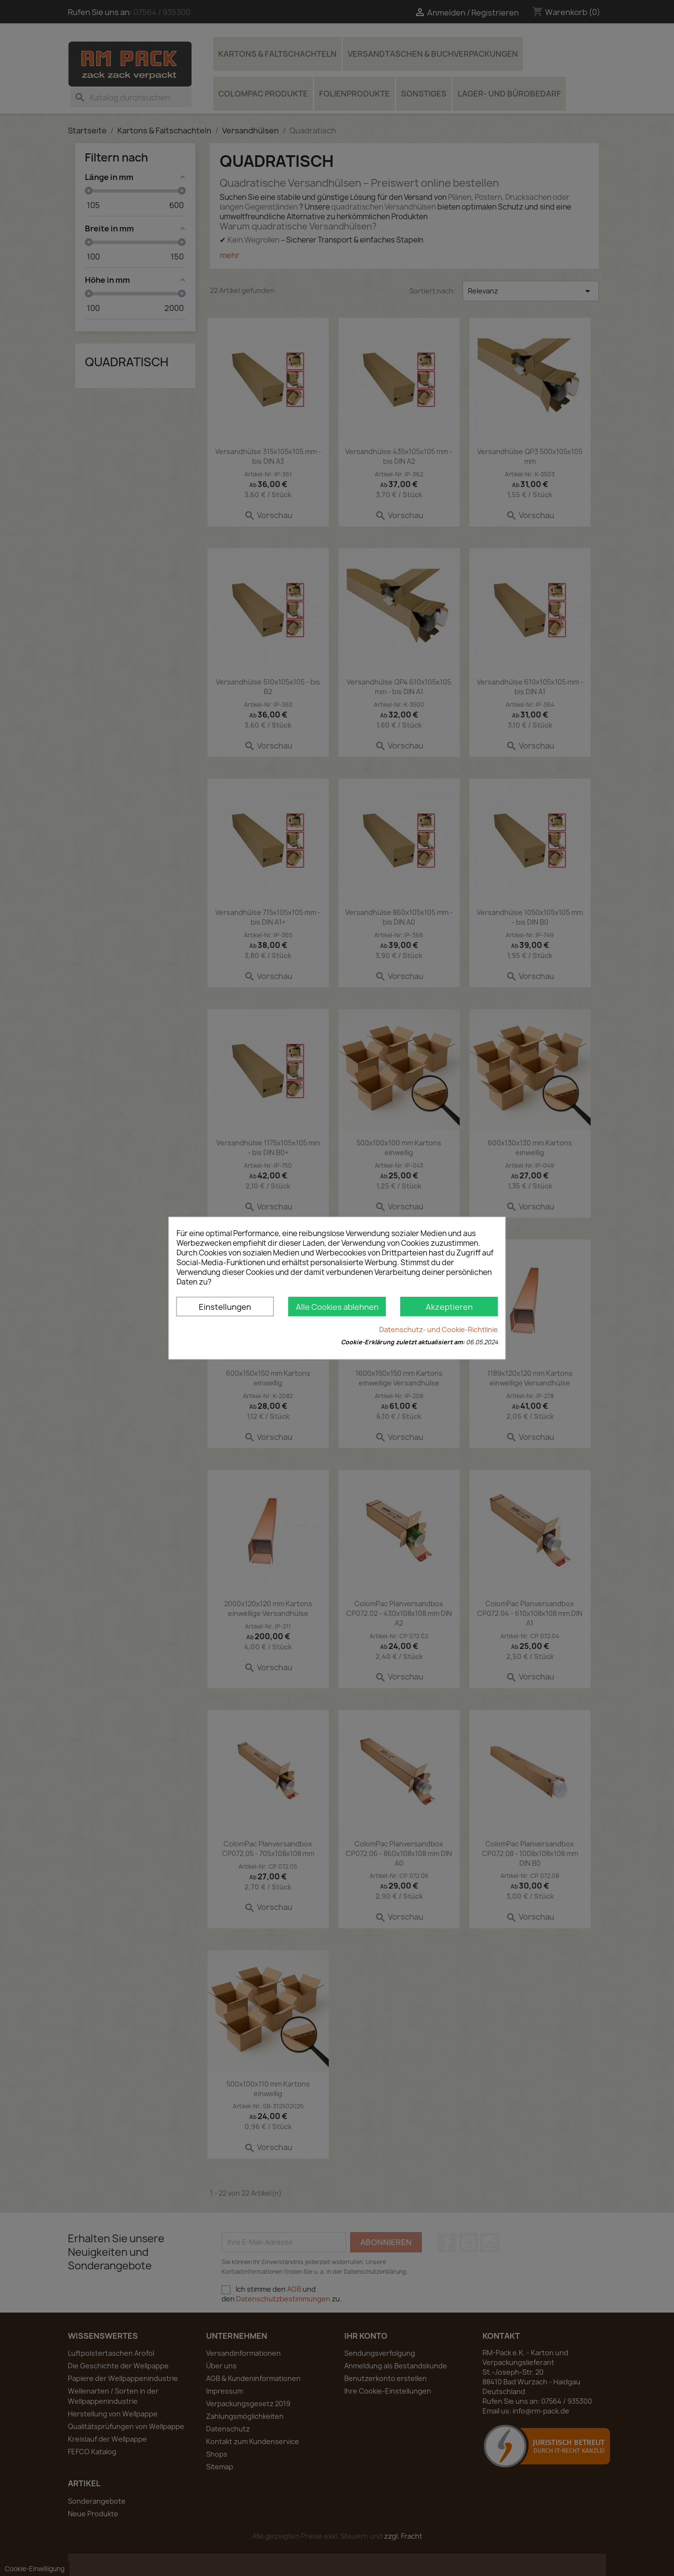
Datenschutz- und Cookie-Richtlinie (438, 1329)
